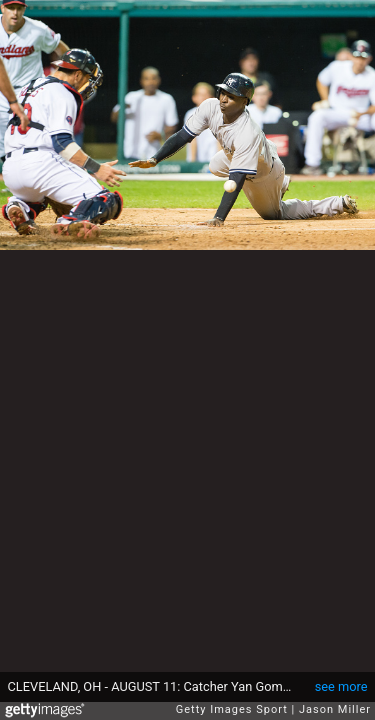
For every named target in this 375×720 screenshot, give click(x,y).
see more (341, 686)
